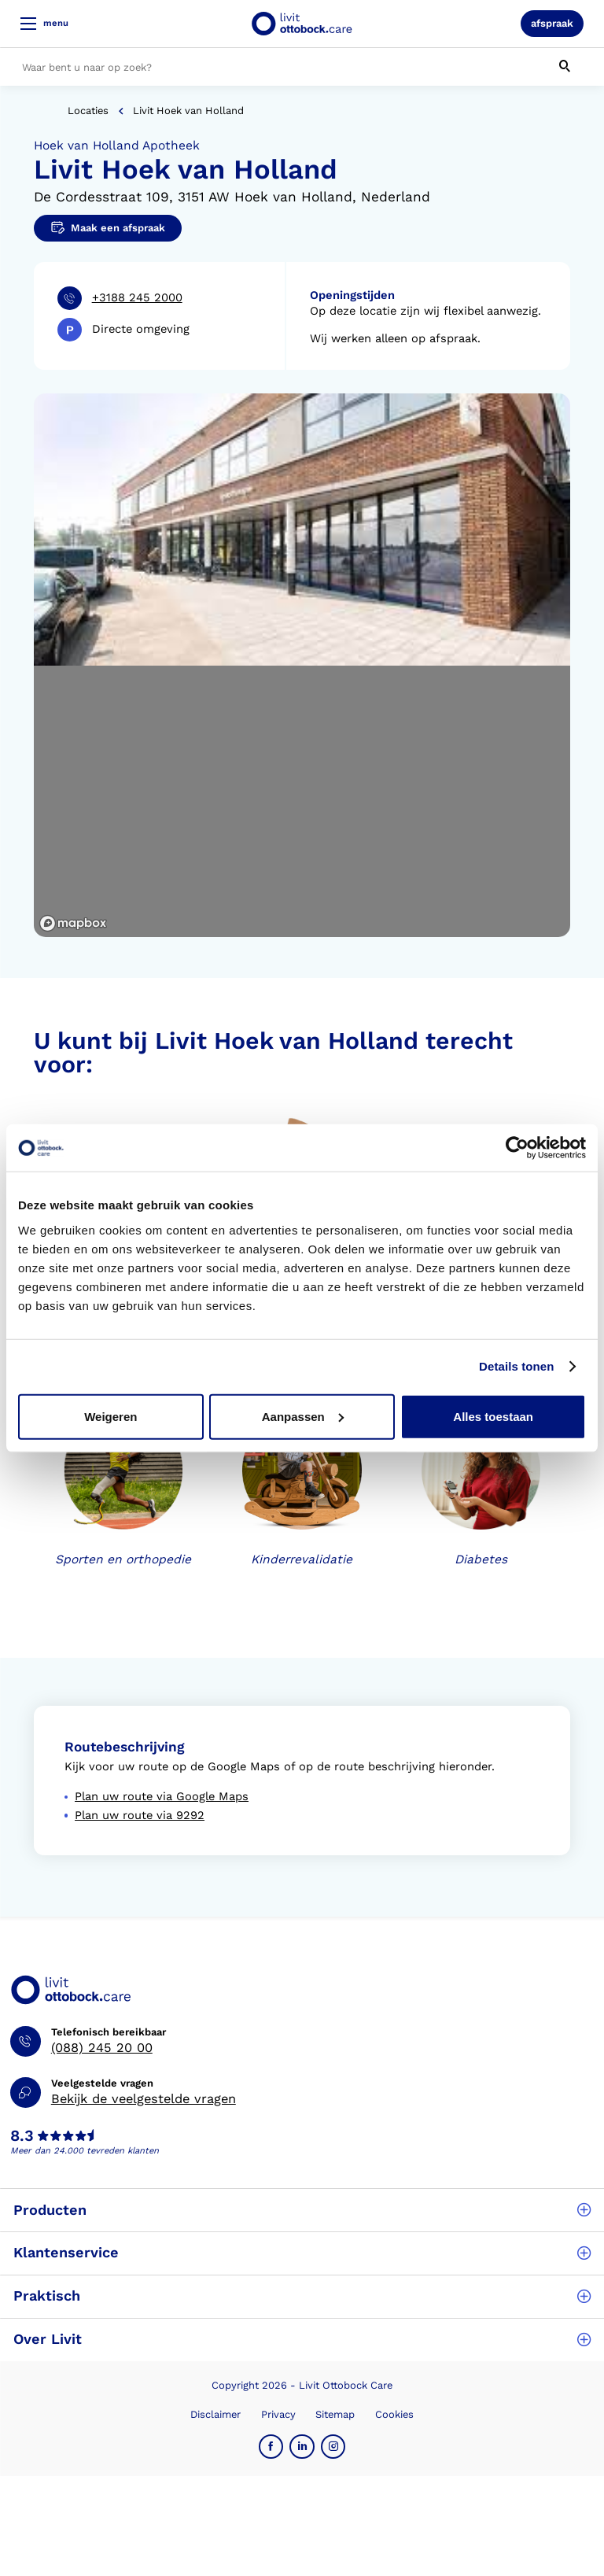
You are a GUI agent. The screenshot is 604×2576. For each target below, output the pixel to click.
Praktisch (301, 2295)
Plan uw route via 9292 (139, 1815)
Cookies (394, 2414)
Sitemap (335, 2414)
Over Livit (301, 2339)
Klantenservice (301, 2252)
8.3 (22, 2136)
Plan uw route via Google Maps (162, 1796)
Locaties (88, 110)
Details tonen (516, 1366)
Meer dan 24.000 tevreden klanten (84, 2151)
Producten (301, 2209)
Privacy (278, 2414)
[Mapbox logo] (73, 923)
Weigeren (110, 1416)
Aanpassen (303, 1416)
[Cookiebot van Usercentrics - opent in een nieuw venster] (517, 1148)
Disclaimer (215, 2414)
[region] (302, 802)
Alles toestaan (493, 1416)
